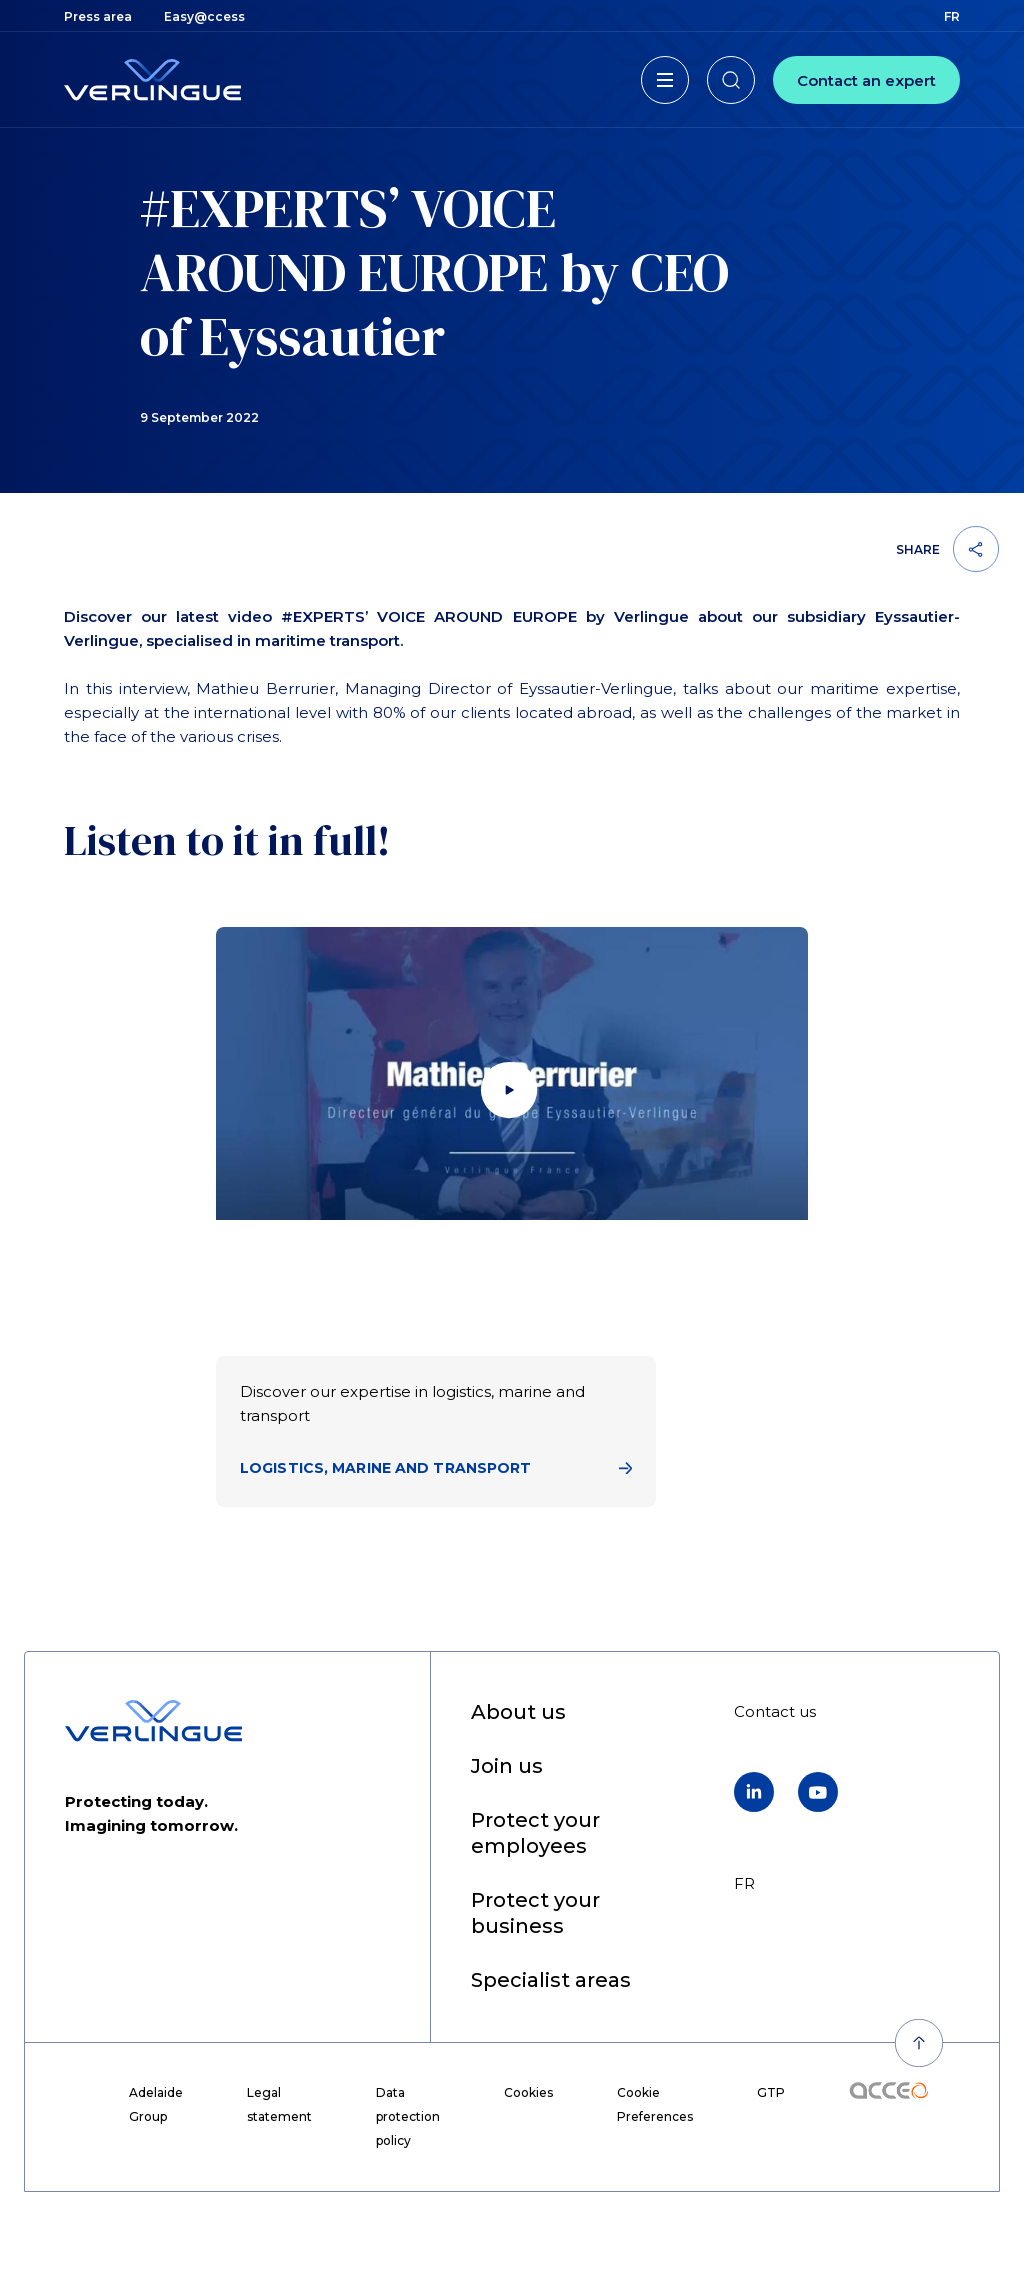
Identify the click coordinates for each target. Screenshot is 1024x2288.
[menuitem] (98, 16)
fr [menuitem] (952, 16)
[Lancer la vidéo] (512, 1093)
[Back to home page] (152, 80)
